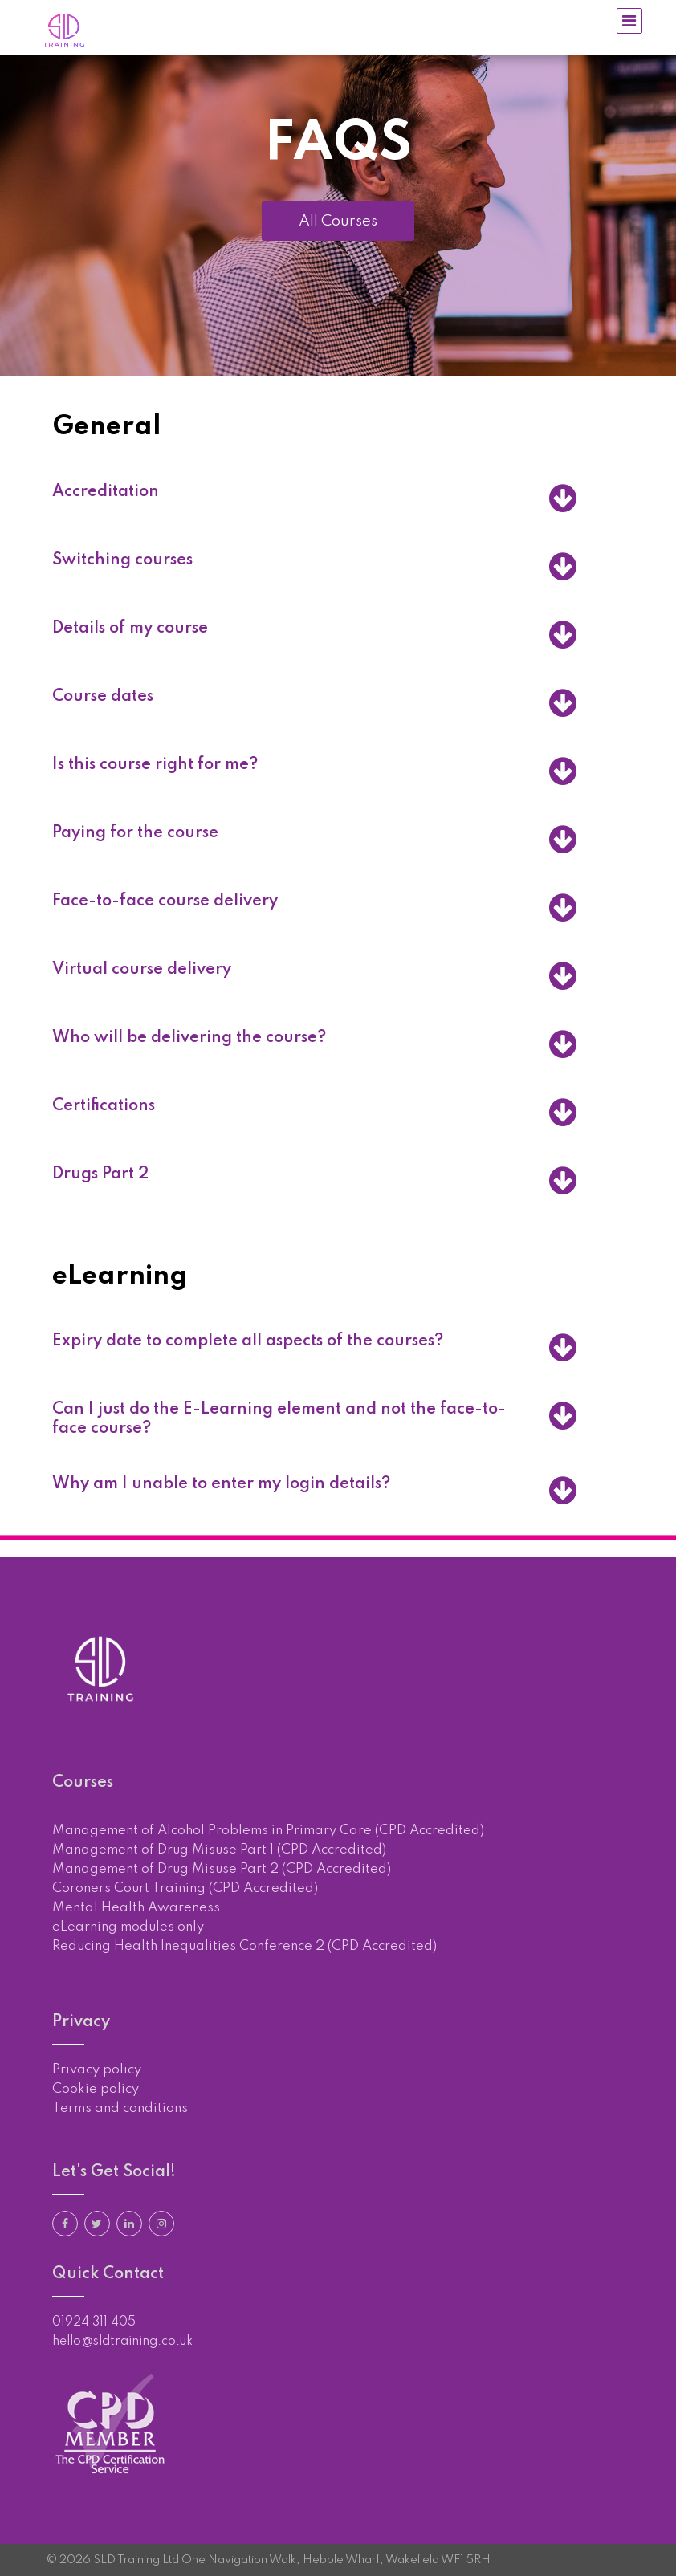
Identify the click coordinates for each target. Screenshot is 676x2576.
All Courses (338, 221)
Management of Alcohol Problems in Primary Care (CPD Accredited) (268, 1830)
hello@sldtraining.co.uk (122, 2341)
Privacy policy (96, 2070)
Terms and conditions (120, 2108)
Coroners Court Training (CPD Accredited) (185, 1888)
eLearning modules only (128, 1927)
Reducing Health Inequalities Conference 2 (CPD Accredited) (244, 1946)
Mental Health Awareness (136, 1908)
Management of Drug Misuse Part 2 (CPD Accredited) (221, 1869)
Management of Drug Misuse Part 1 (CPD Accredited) (219, 1850)
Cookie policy (95, 2089)
